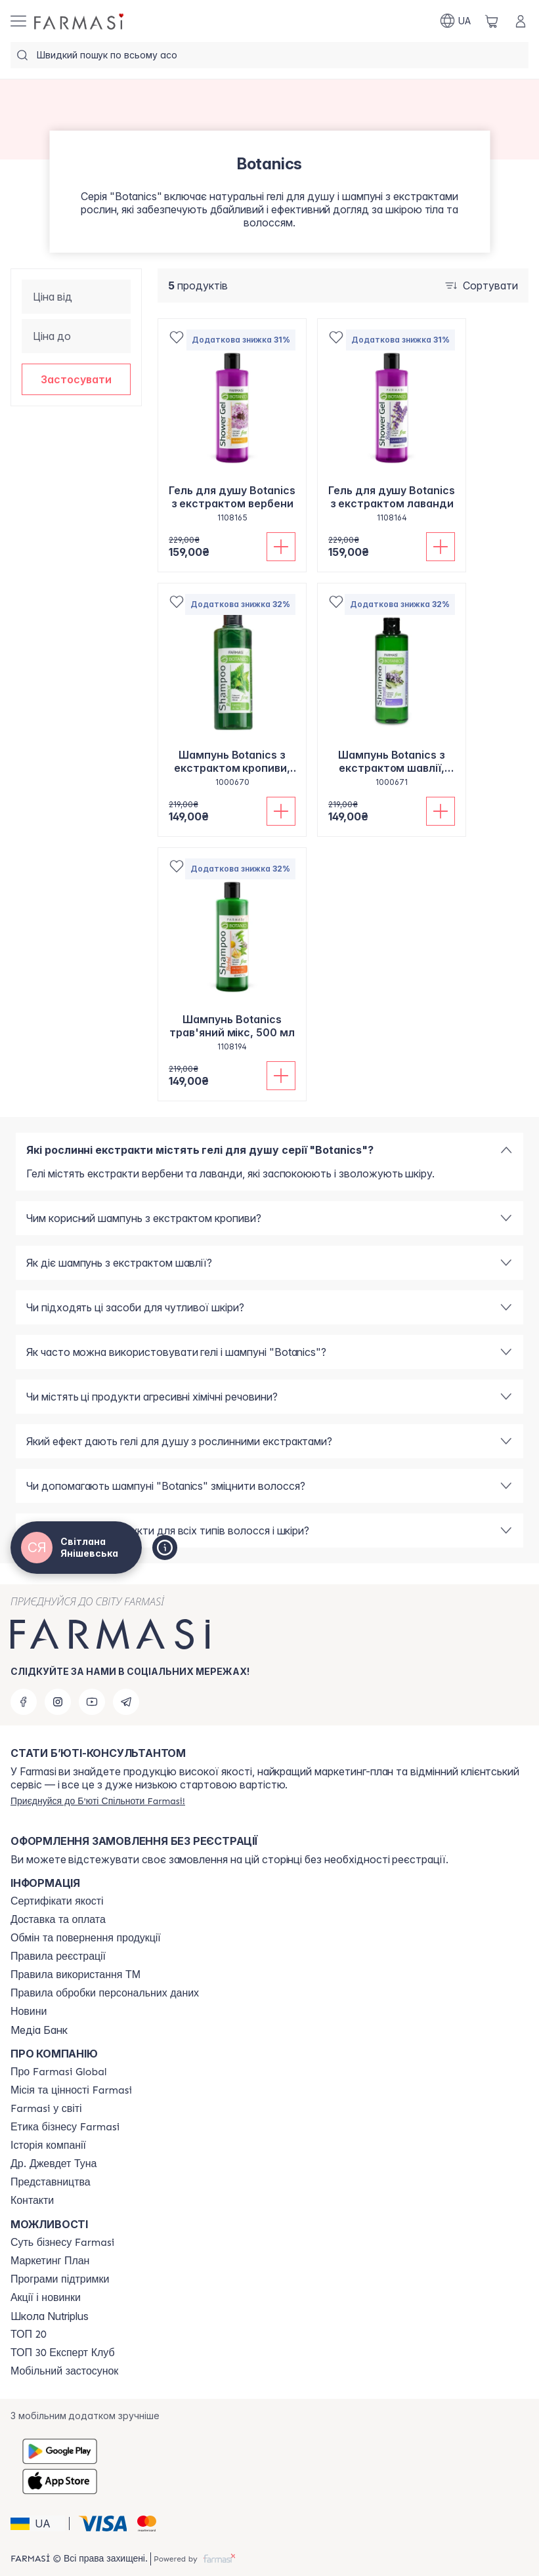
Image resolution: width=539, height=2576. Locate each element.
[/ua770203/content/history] (48, 2145)
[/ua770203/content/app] (64, 2371)
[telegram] (126, 1702)
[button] (76, 379)
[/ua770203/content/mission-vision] (71, 2090)
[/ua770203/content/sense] (62, 2242)
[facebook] (24, 1702)
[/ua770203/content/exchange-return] (86, 1938)
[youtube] (92, 1702)
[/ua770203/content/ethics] (65, 2127)
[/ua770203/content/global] (59, 2072)
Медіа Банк (39, 2030)
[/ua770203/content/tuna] (54, 2163)
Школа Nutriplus (50, 2316)
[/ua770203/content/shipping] (58, 1919)
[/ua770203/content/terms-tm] (75, 1974)
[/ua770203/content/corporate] (46, 2108)
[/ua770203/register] (98, 1801)
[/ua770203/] (80, 21)
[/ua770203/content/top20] (29, 2334)
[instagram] (58, 1702)
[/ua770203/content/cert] (57, 1901)
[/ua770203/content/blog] (29, 2011)
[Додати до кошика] (281, 546)
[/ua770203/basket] (492, 21)
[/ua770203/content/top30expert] (63, 2352)
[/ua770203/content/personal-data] (105, 1993)
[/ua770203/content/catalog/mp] (50, 2261)
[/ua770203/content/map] (51, 2182)
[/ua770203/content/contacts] (32, 2200)
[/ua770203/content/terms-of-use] (58, 1956)
